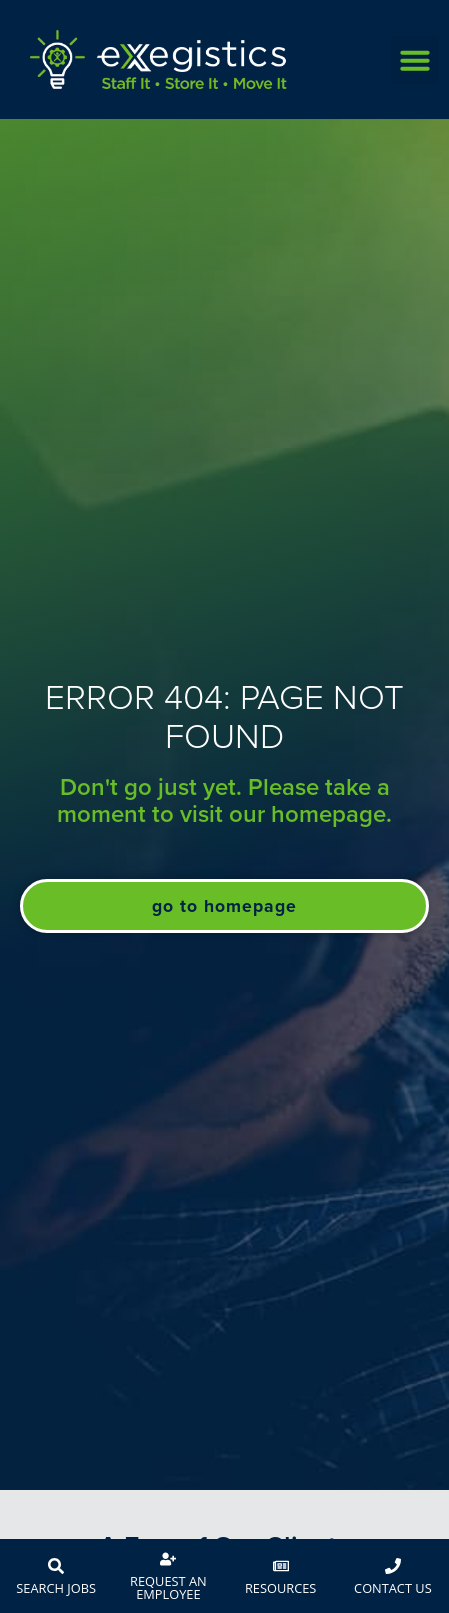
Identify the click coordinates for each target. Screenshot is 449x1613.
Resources (280, 1588)
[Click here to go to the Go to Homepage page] (224, 906)
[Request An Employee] (168, 1559)
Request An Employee (168, 1587)
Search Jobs (56, 1588)
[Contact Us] (393, 1566)
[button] (415, 60)
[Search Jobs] (56, 1566)
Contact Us (393, 1588)
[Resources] (281, 1566)
